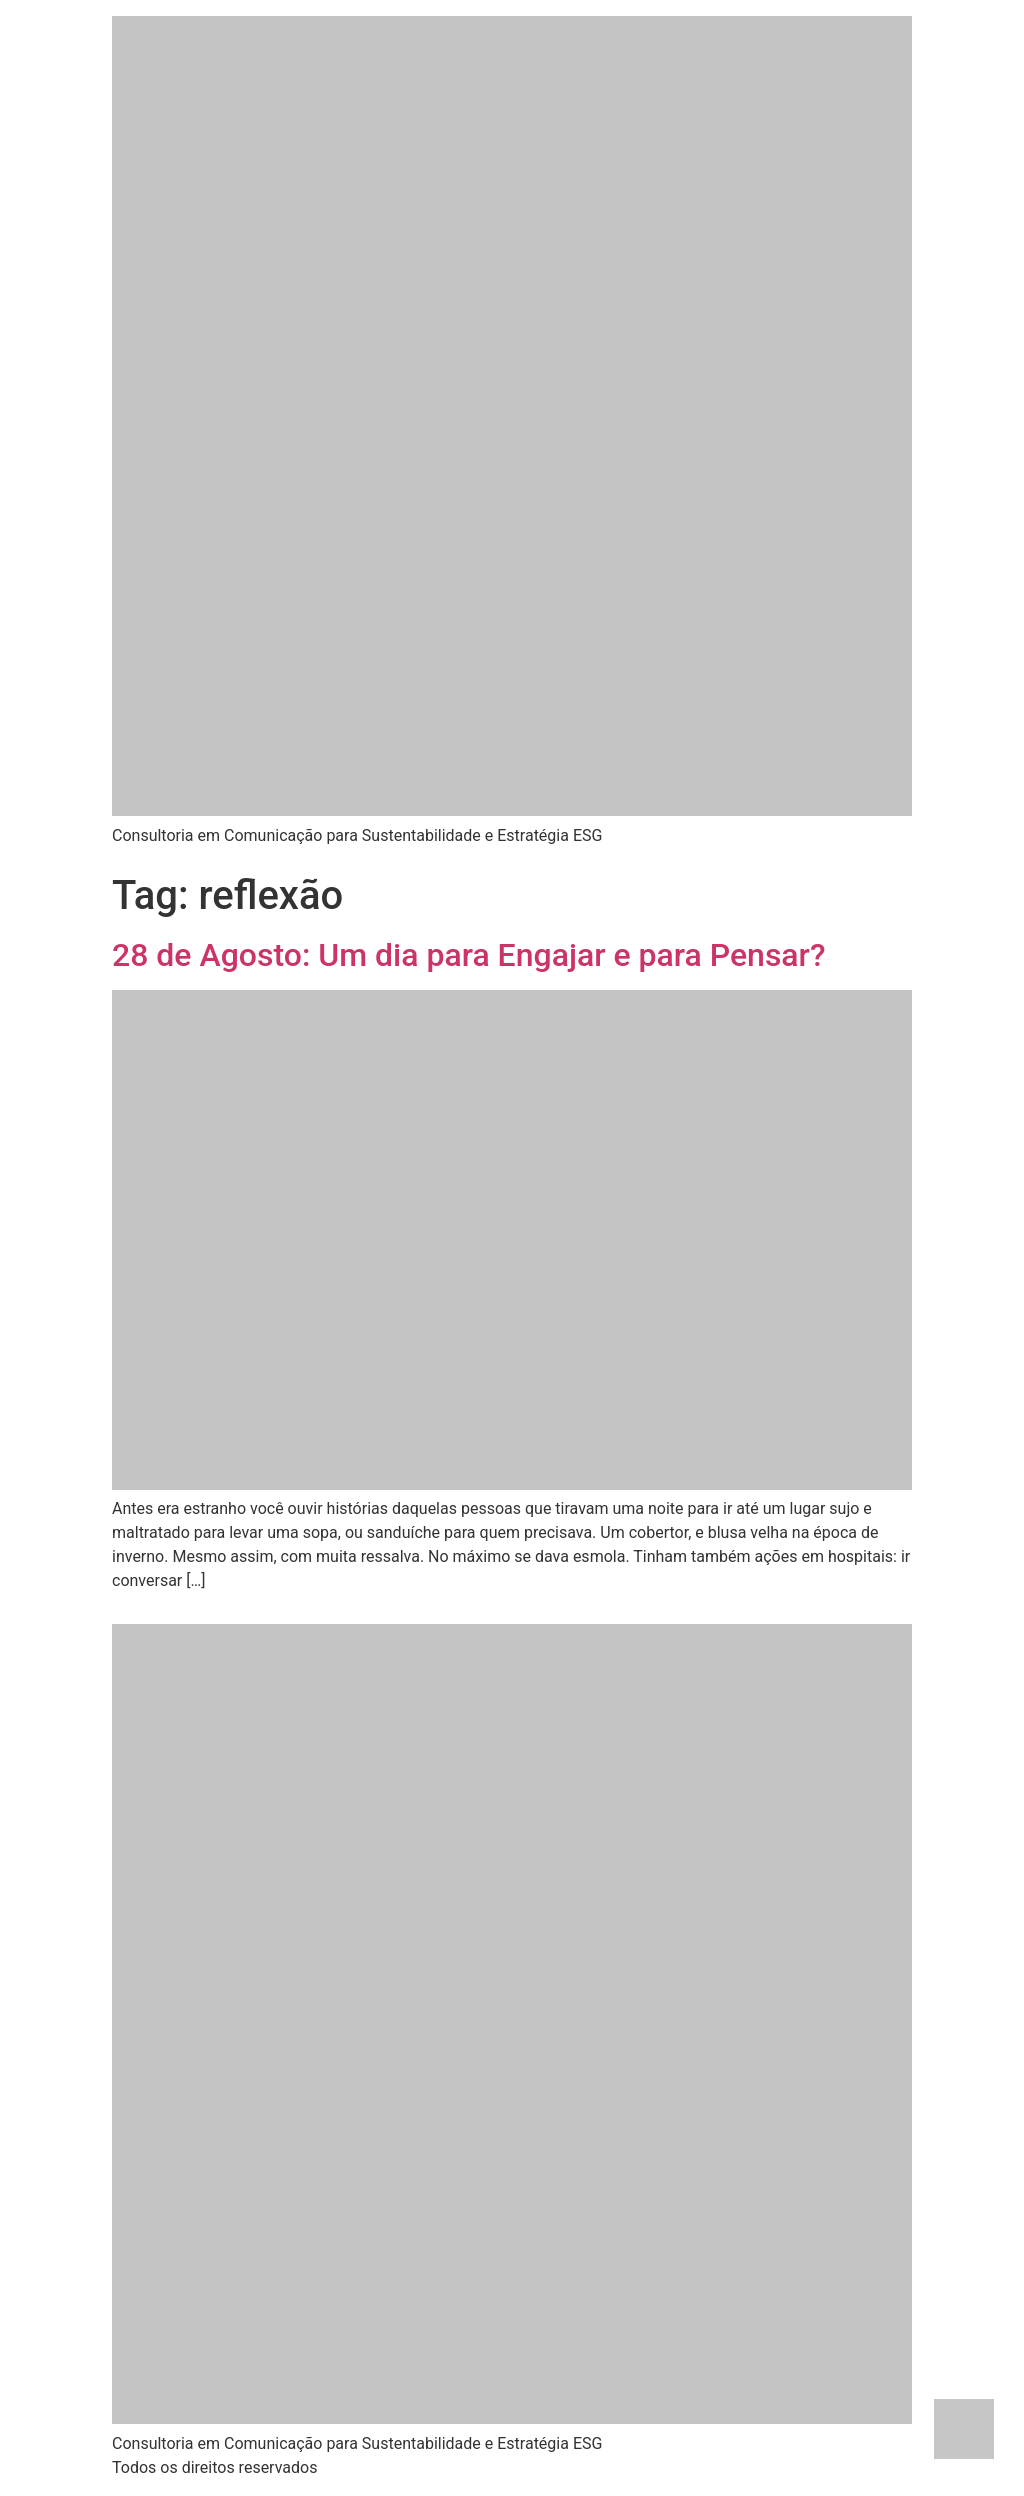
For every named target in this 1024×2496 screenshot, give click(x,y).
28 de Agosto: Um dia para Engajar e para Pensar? (468, 955)
